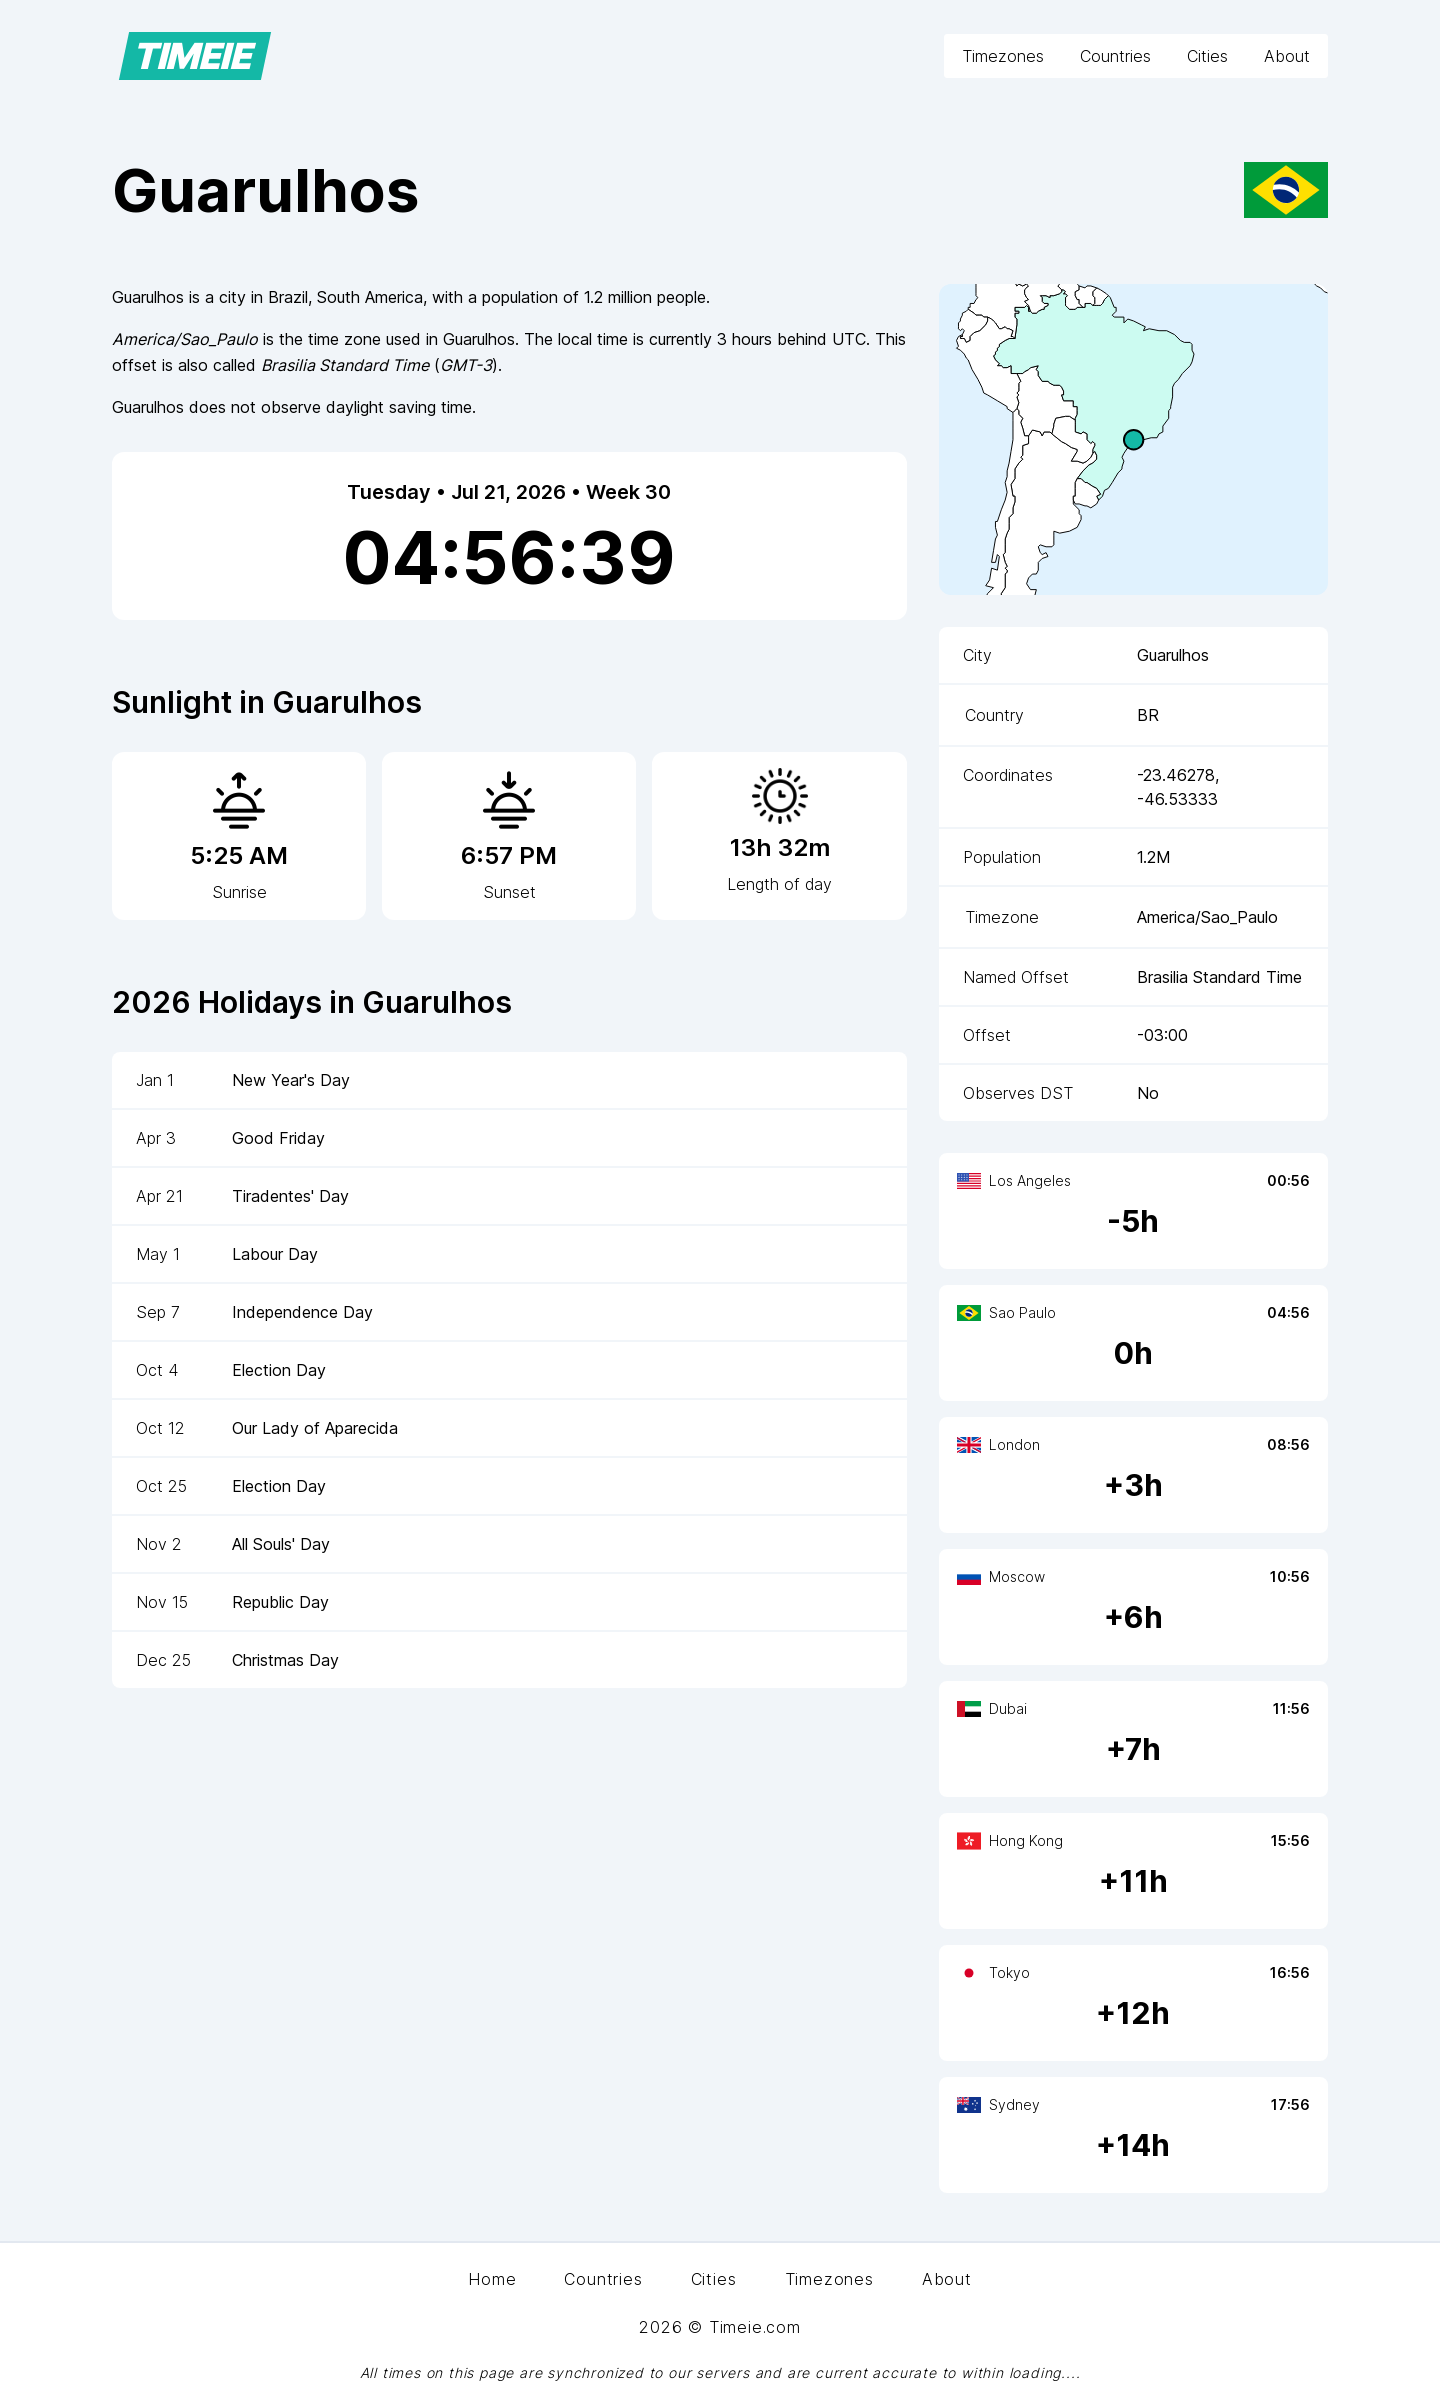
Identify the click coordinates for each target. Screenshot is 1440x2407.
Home (492, 2279)
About (1287, 56)
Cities (1207, 56)
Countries (1115, 56)
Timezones (1003, 56)
